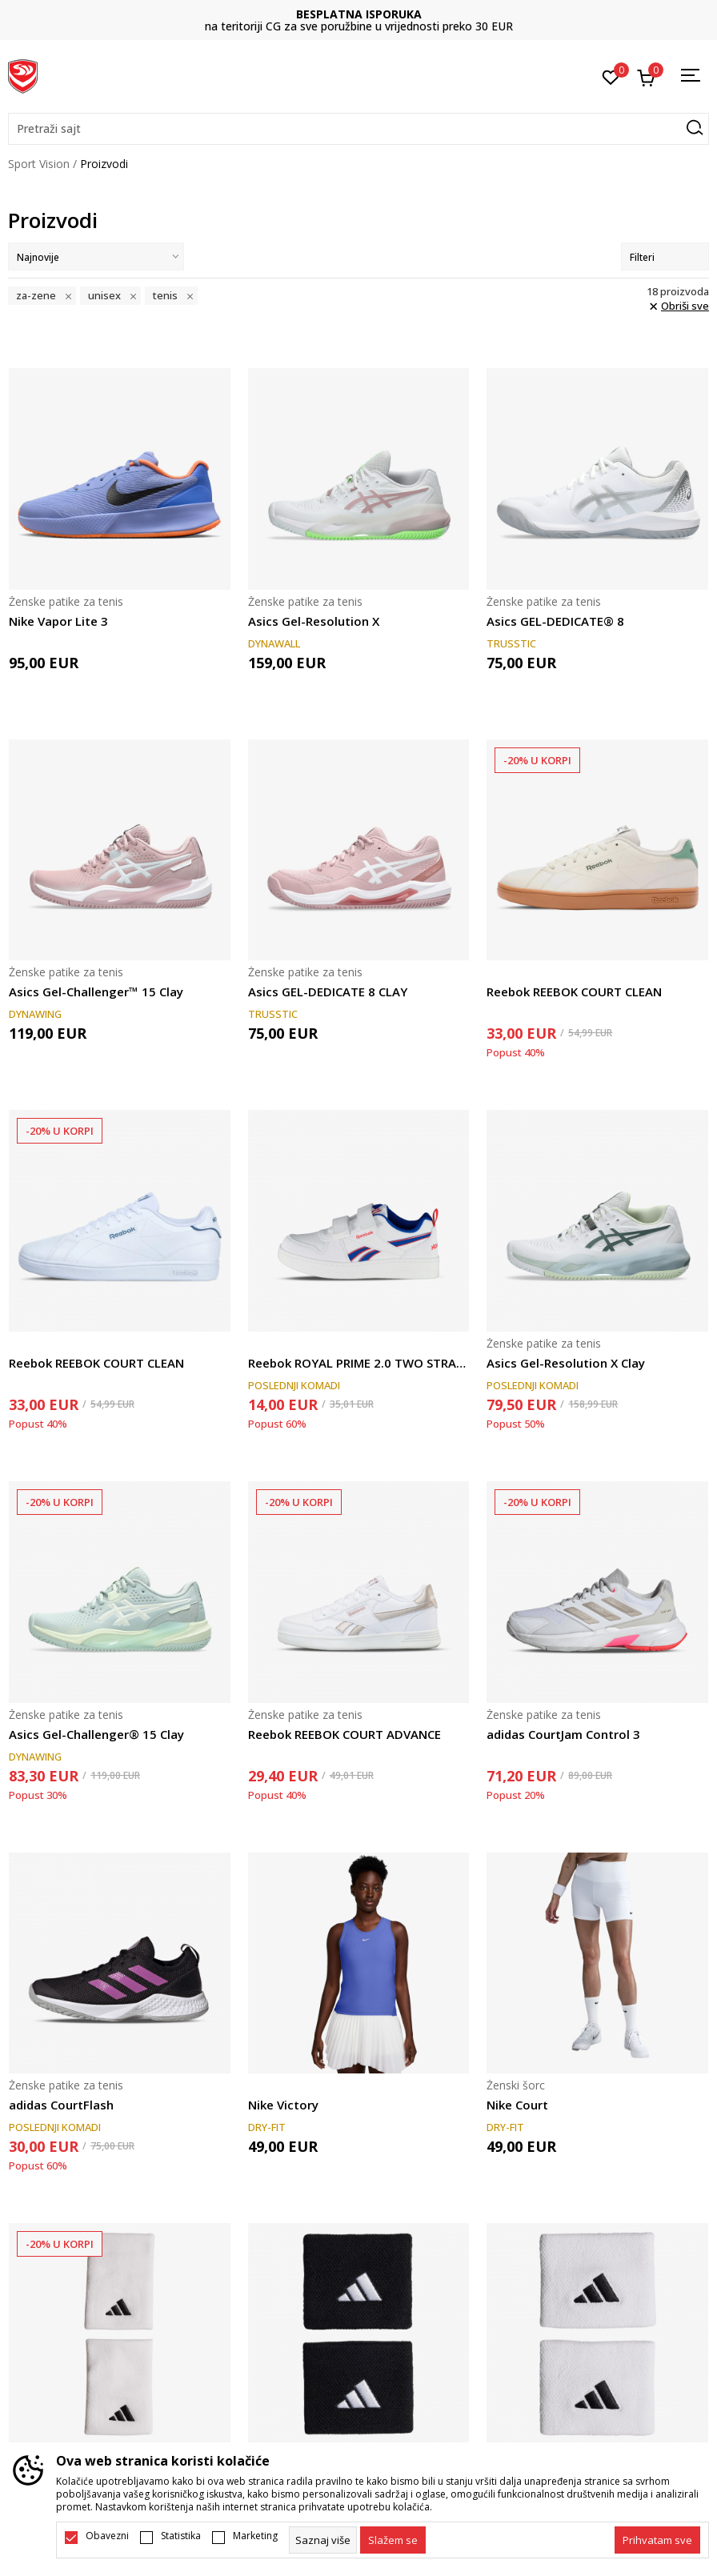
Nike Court (517, 2105)
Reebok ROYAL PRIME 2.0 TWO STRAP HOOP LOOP (359, 1363)
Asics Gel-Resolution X (313, 621)
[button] (358, 129)
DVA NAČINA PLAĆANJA (358, 14)
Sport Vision (39, 163)
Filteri (665, 257)
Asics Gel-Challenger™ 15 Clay (96, 992)
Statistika (181, 2536)
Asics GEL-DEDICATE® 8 (555, 621)
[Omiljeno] (611, 76)
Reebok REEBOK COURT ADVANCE (344, 1734)
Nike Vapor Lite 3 (58, 621)
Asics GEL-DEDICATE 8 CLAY (327, 992)
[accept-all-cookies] (657, 2540)
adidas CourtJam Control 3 (563, 1734)
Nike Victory (283, 2105)
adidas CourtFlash (61, 2105)
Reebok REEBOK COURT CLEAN (574, 992)
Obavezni (107, 2536)
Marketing (255, 2536)
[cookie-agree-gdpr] (393, 2540)
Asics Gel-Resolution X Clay (566, 1363)
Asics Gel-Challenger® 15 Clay (96, 1734)
